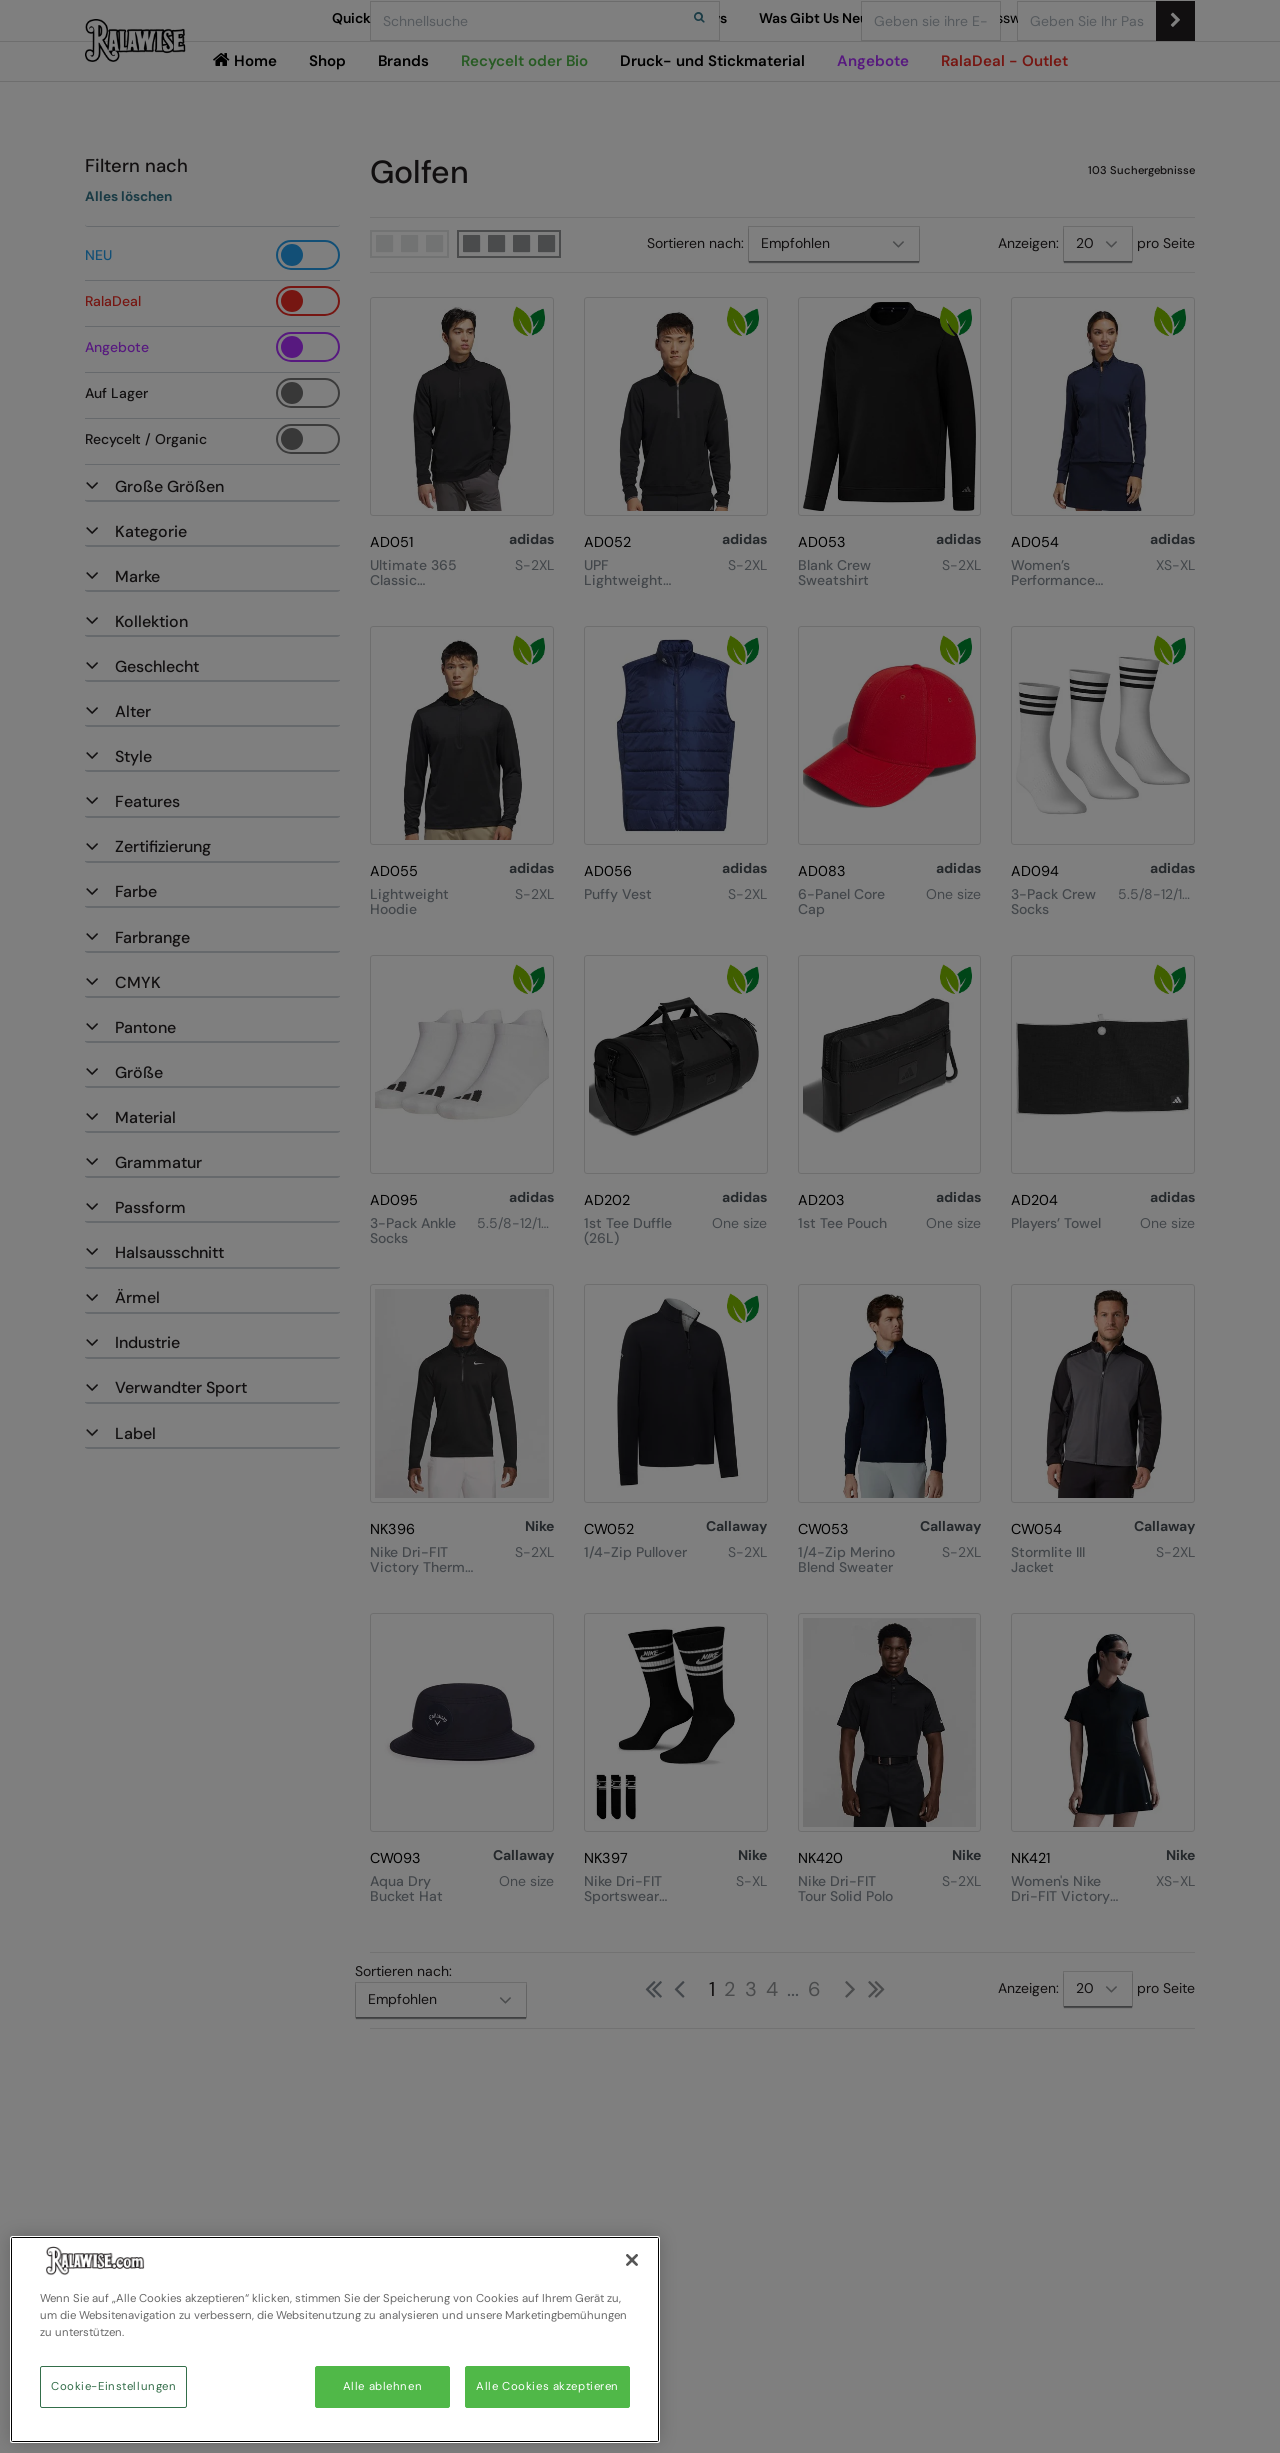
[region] (335, 2339)
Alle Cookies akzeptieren (547, 2386)
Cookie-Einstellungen (113, 2386)
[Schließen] (632, 2260)
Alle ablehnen (382, 2386)
